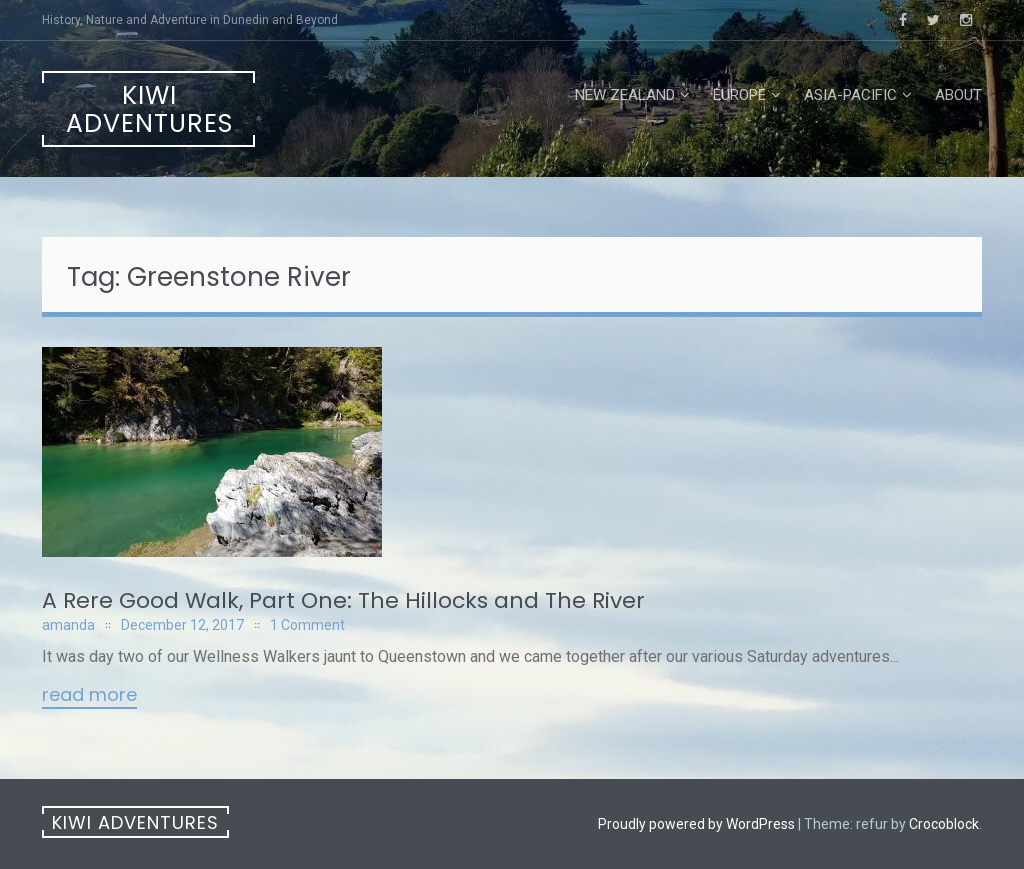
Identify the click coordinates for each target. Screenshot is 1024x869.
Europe (739, 95)
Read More (89, 696)
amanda (68, 625)
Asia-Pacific (850, 95)
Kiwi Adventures (149, 109)
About (958, 95)
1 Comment (307, 625)
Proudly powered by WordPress (696, 824)
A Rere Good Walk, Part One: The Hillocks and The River (343, 600)
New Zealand (625, 95)
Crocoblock (944, 824)
